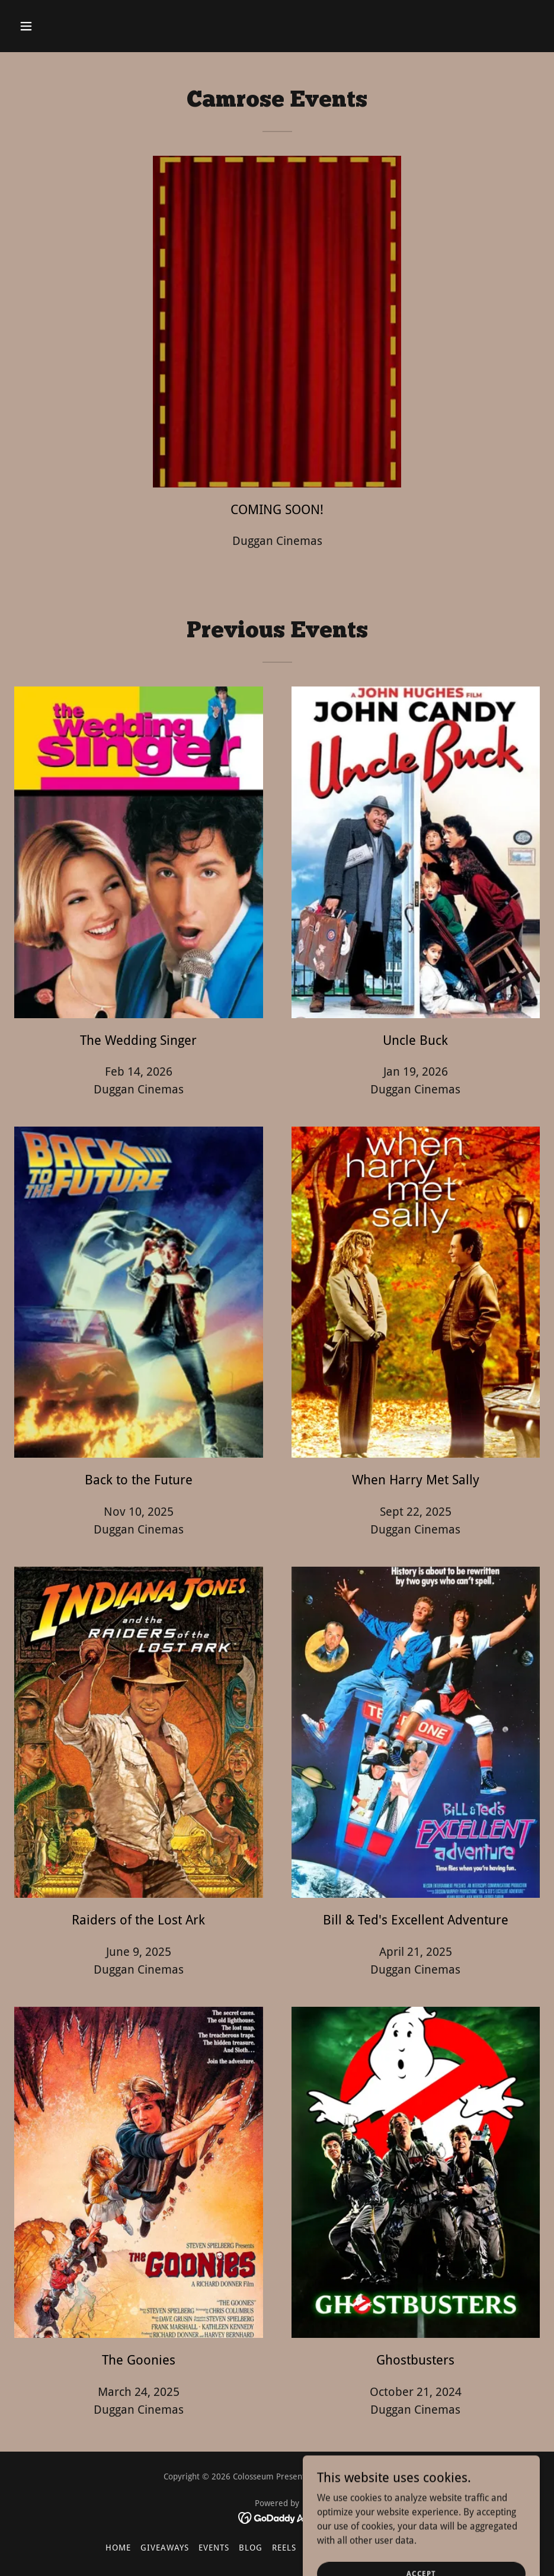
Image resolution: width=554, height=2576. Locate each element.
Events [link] (213, 2547)
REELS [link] (284, 2547)
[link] (277, 2517)
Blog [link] (250, 2547)
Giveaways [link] (164, 2547)
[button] (74, 26)
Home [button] (118, 2547)
